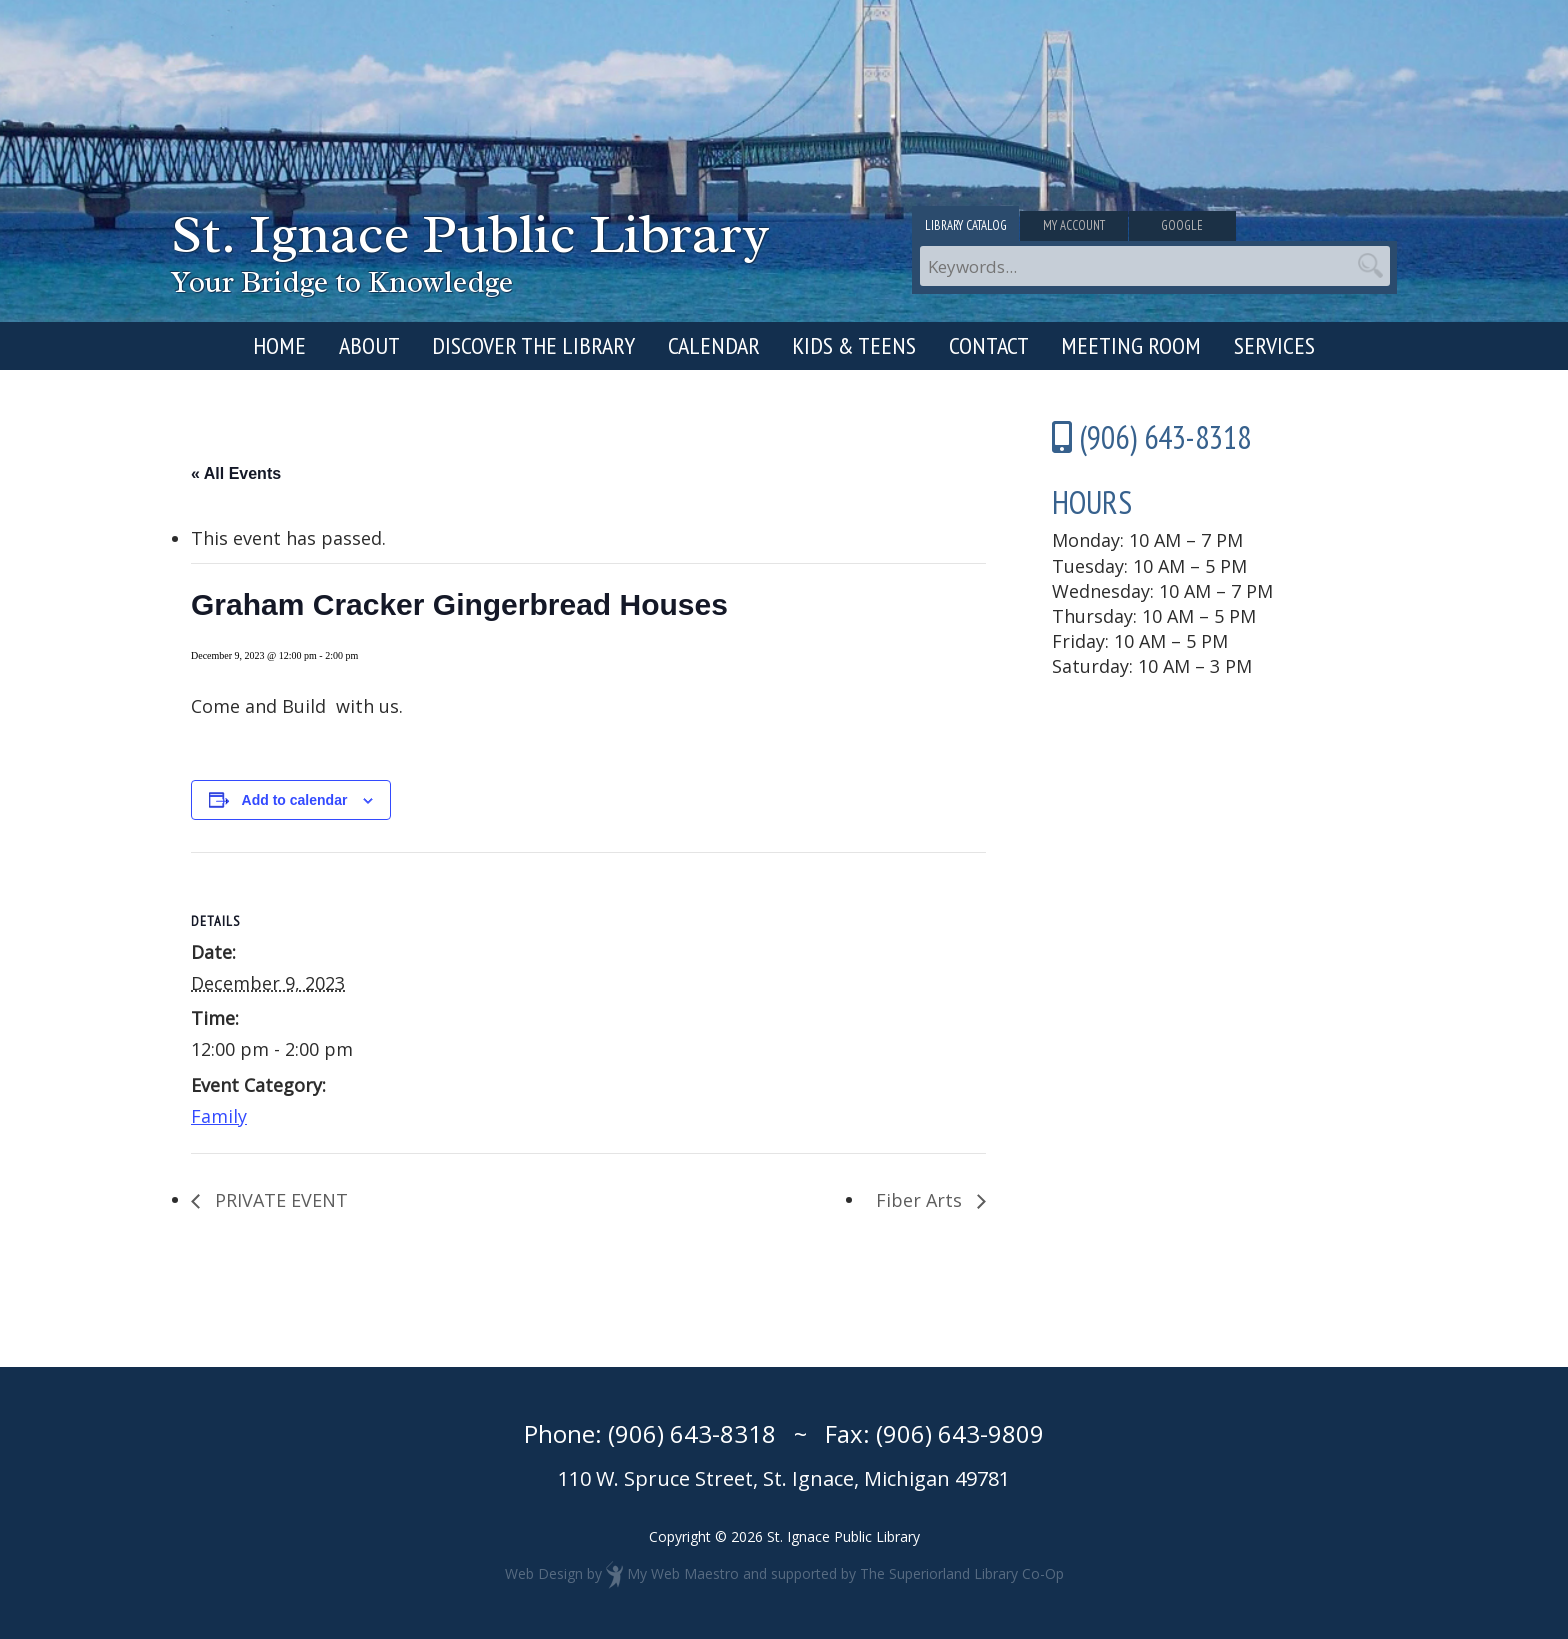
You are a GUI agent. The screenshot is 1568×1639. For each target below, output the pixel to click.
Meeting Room (1131, 345)
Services (1274, 345)
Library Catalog (992, 228)
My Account (1154, 228)
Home (279, 345)
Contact (989, 345)
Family (219, 1116)
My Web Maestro (683, 1572)
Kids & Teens (854, 345)
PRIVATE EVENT (279, 1200)
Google (1317, 228)
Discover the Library (533, 345)
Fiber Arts (921, 1200)
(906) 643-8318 (692, 1433)
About (369, 345)
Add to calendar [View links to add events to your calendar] (295, 800)
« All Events (236, 473)
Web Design (544, 1572)
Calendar (714, 345)
